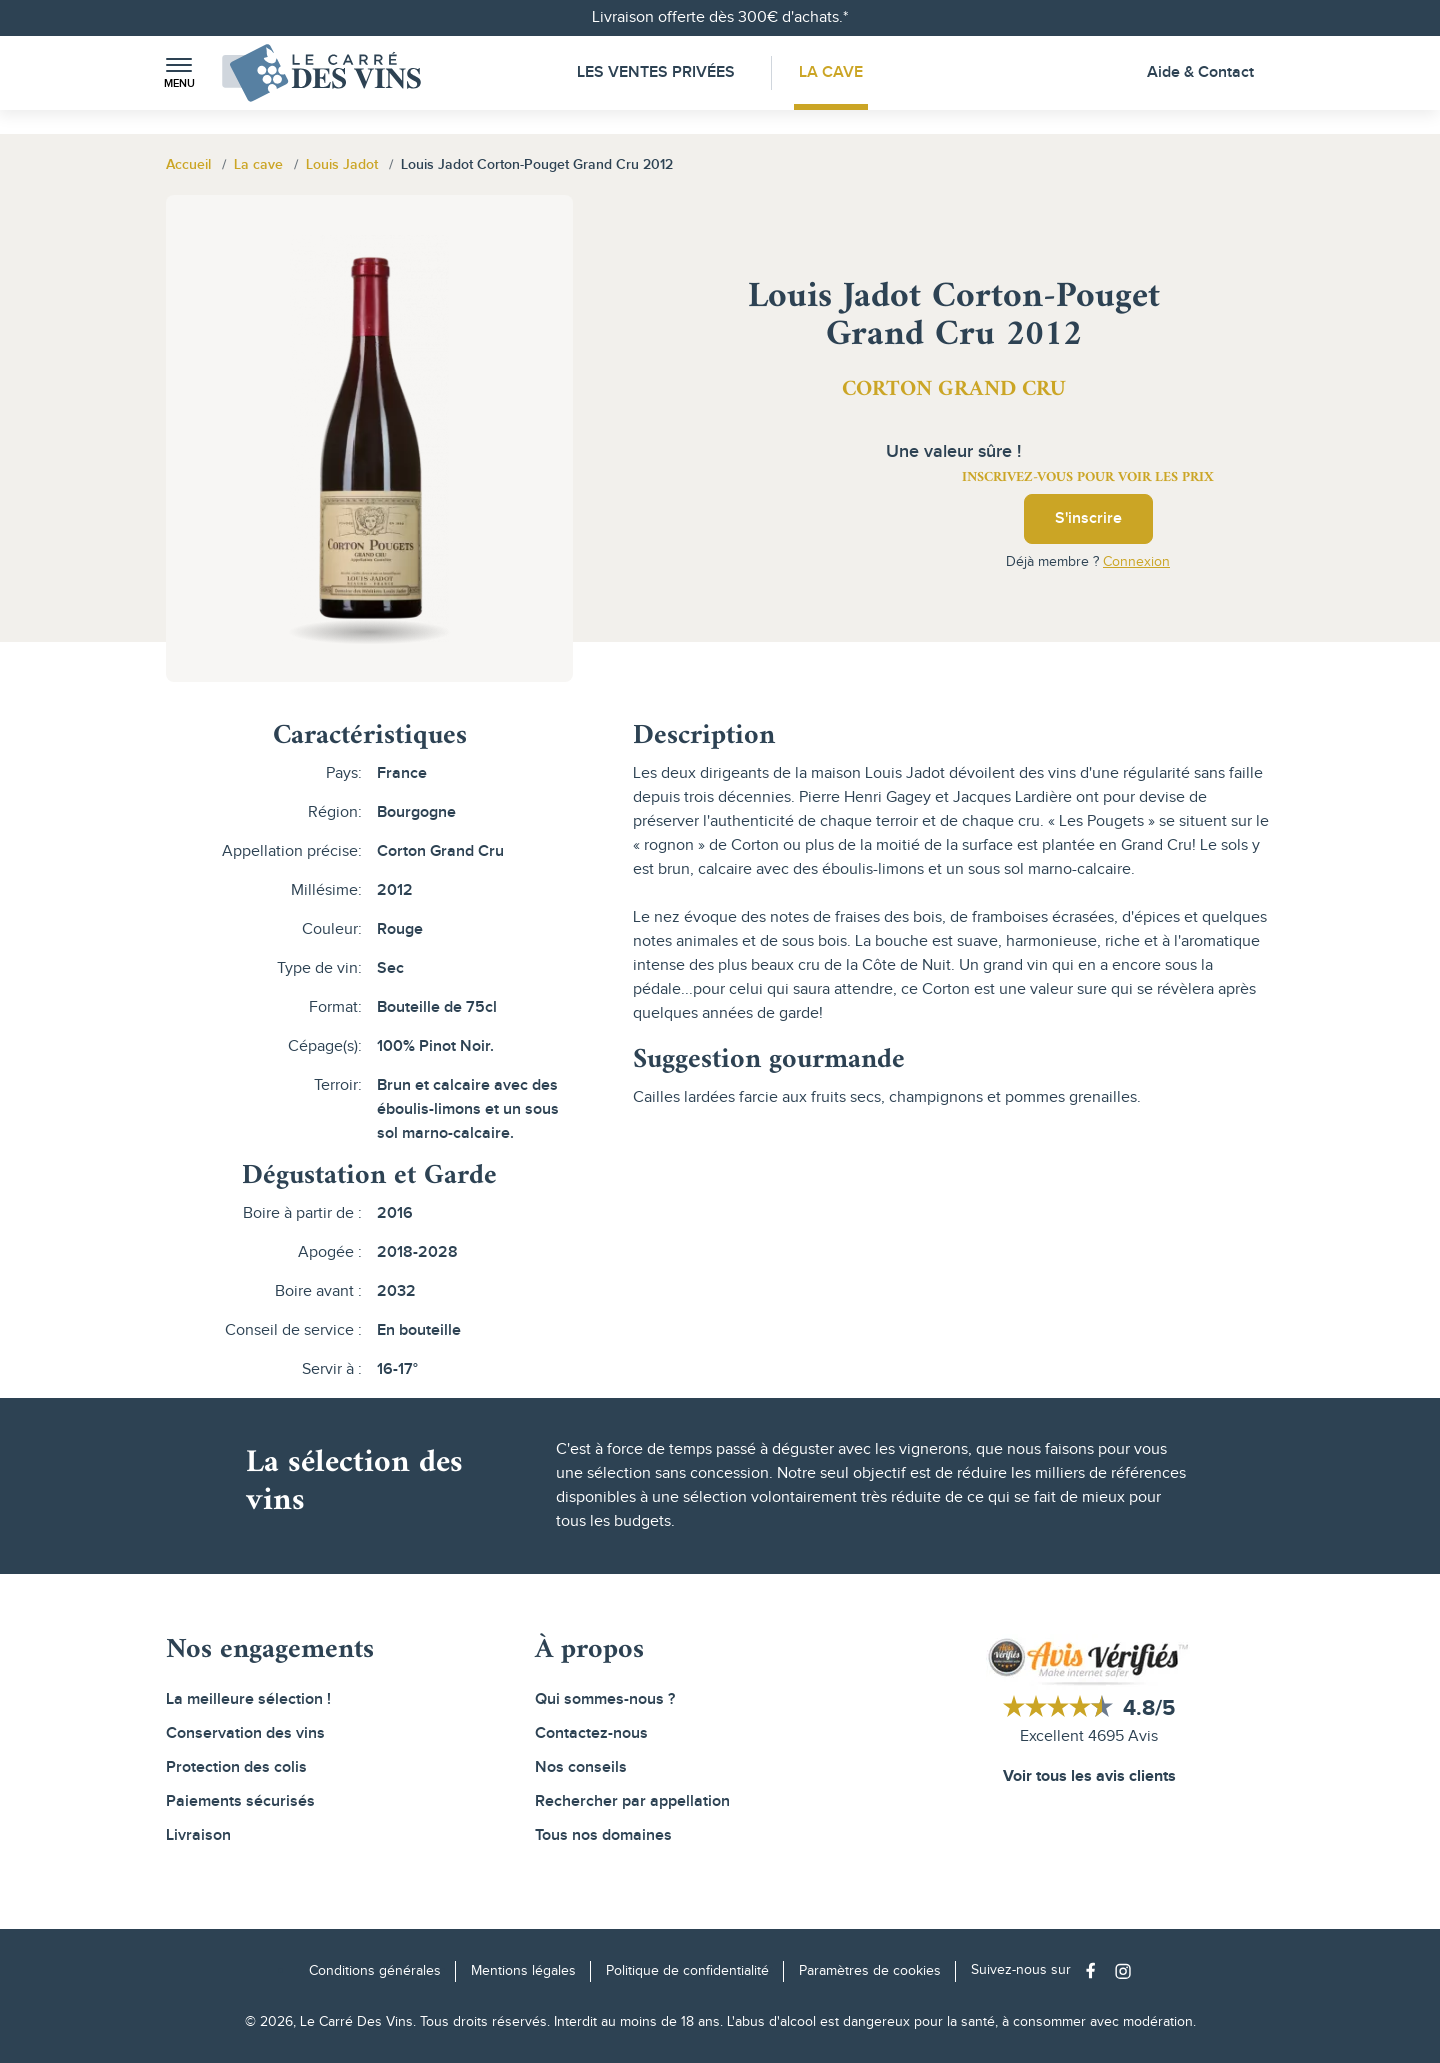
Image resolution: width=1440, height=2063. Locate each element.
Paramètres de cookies (870, 1971)
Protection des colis (236, 1767)
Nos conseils (581, 1767)
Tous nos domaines (603, 1835)
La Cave (831, 72)
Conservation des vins (245, 1733)
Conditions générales (375, 1971)
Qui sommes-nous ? (605, 1699)
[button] (179, 73)
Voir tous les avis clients (1089, 1776)
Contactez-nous (591, 1733)
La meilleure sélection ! (248, 1699)
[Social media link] (1095, 1970)
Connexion (1136, 562)
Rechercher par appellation (632, 1801)
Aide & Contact (1200, 72)
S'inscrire (1088, 518)
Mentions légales (523, 1971)
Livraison (198, 1835)
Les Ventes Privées (656, 72)
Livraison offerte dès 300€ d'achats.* (720, 17)
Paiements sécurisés (240, 1801)
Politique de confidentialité (687, 1971)
